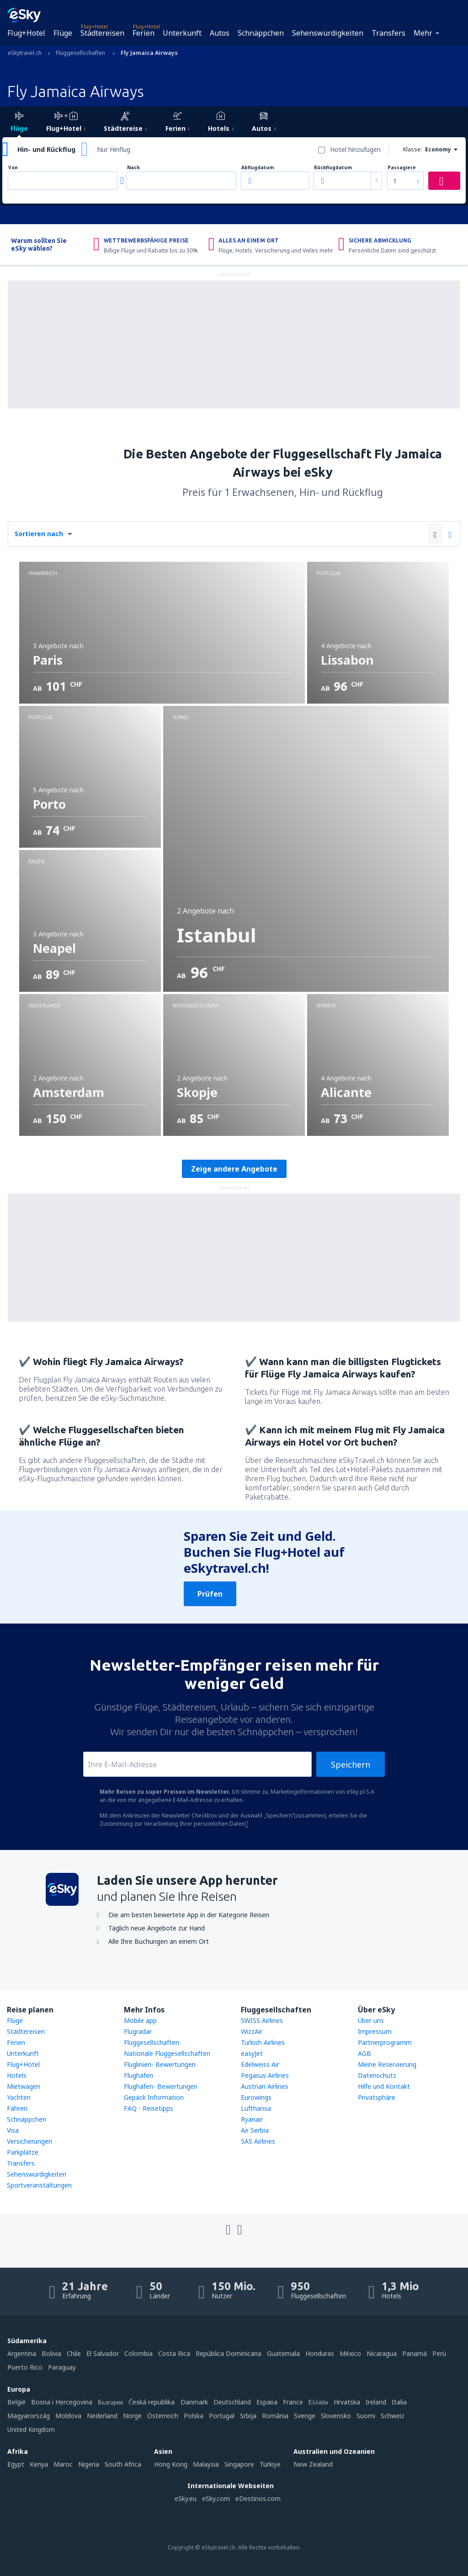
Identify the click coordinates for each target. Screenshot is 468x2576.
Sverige (304, 2415)
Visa (13, 2130)
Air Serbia (255, 2130)
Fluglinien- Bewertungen (160, 2064)
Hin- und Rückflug (46, 149)
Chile (74, 2353)
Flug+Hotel (26, 33)
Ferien (143, 33)
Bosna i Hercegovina (61, 2402)
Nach (133, 168)
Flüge (62, 33)
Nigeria (88, 2464)
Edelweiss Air (260, 2064)
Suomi (365, 2415)
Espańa (266, 2402)
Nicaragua (382, 2353)
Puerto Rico (25, 2367)
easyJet (252, 2053)
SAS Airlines (258, 2141)
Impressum (375, 2031)
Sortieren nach (39, 533)
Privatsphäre (376, 2097)
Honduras (319, 2353)
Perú (439, 2353)
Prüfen (210, 1594)
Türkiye (270, 2464)
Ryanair (252, 2119)
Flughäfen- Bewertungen (160, 2086)
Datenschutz (377, 2075)
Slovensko (336, 2415)
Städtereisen (102, 33)
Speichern (350, 1764)
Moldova (68, 2415)
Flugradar (138, 2031)
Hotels (17, 2075)
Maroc (63, 2464)
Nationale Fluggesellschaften (167, 2053)
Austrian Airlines (264, 2086)
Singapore (239, 2464)
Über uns (371, 2020)
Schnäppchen (261, 33)
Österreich (162, 2415)
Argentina (21, 2353)
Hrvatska (347, 2402)
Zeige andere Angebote (234, 1169)
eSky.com (216, 2498)
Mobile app (140, 2020)
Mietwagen (23, 2086)
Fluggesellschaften (151, 2042)
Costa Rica (174, 2353)
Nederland (102, 2415)
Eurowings (256, 2097)
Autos (219, 33)
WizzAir (251, 2031)
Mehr (423, 33)
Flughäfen (138, 2075)
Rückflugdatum (333, 168)
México (350, 2353)
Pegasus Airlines (265, 2075)
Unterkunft (182, 33)
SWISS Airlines (262, 2020)
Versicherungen (29, 2141)
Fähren (17, 2108)
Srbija (248, 2415)
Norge (132, 2415)
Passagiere (402, 168)
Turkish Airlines (263, 2042)
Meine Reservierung (387, 2064)
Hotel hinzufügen (355, 149)
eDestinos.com (258, 2498)
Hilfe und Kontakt (384, 2086)
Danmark (194, 2402)
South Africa (123, 2464)
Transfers (388, 33)
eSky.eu (186, 2498)
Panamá (414, 2353)
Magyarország (28, 2415)
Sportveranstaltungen (39, 2185)
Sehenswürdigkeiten (327, 33)
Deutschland (232, 2402)
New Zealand (313, 2464)
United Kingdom (31, 2429)
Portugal (221, 2415)
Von (13, 168)
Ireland (376, 2402)
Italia (399, 2402)
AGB (364, 2053)
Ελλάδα (318, 2402)
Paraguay (62, 2367)
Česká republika (151, 2402)
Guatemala (283, 2353)
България (110, 2402)
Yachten (19, 2097)
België (16, 2402)
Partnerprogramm (385, 2042)
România (275, 2415)
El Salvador (102, 2353)
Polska (193, 2415)
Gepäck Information (154, 2097)
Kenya (39, 2464)
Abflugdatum (257, 168)
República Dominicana (228, 2353)
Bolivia (51, 2353)
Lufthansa (256, 2108)
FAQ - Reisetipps (148, 2108)
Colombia (138, 2353)
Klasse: (412, 149)
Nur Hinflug (113, 149)
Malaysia (206, 2464)
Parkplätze (22, 2152)
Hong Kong (170, 2464)
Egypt (15, 2464)
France (293, 2402)
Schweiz (392, 2415)
